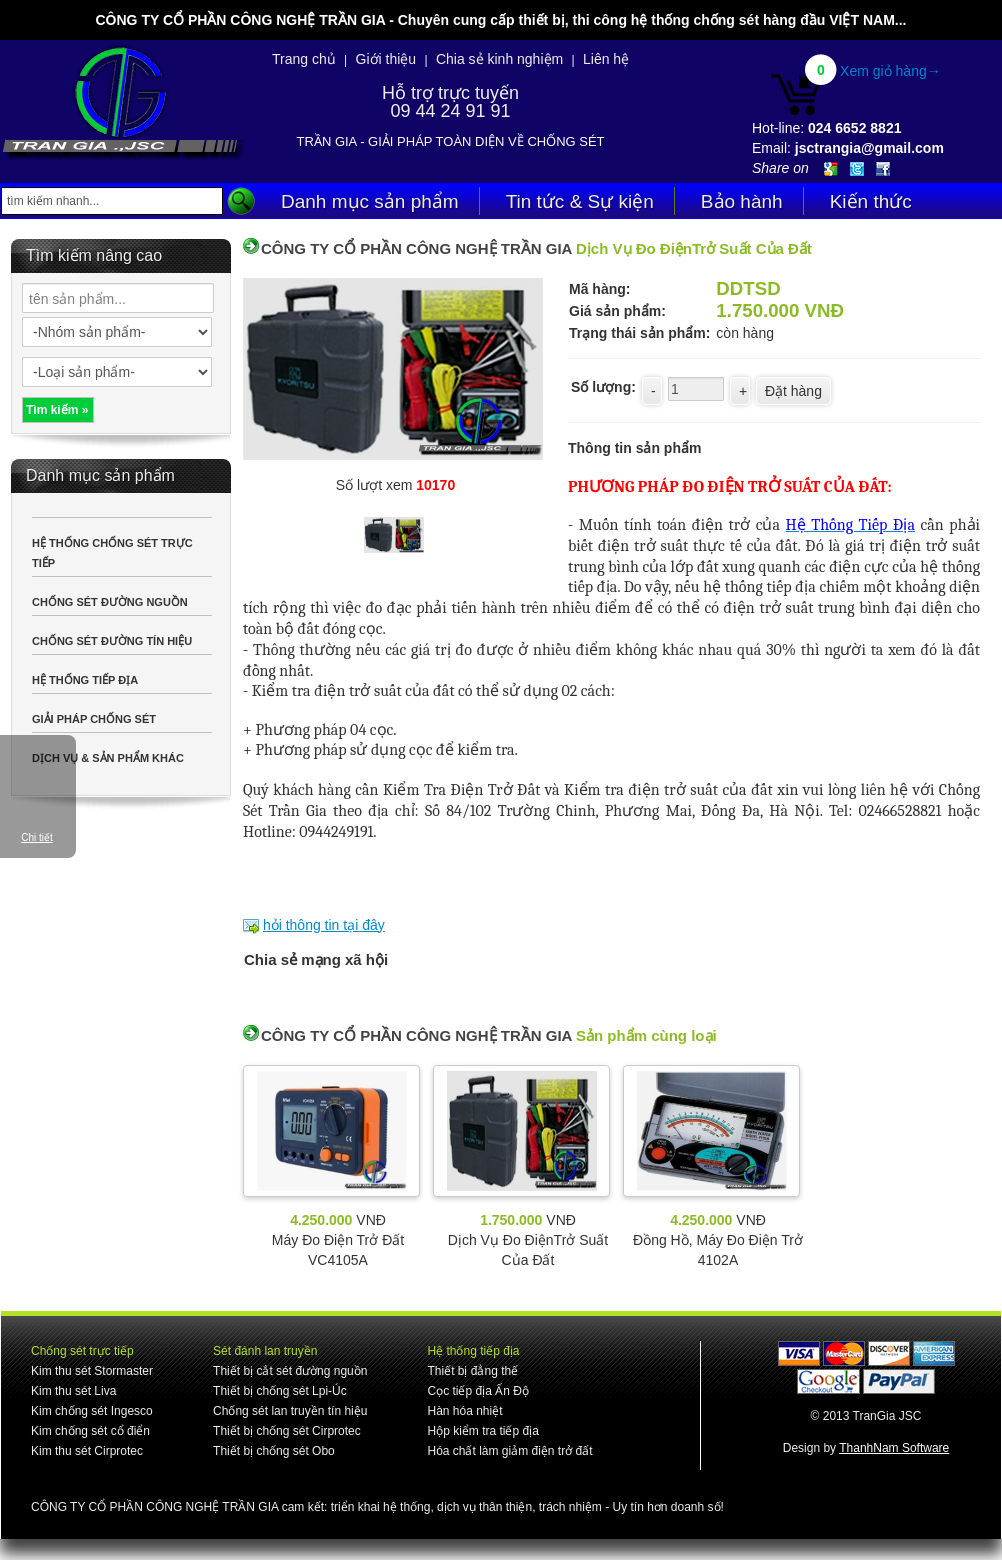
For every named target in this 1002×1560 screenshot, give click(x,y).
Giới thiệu (386, 59)
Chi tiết (37, 837)
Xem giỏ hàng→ (890, 71)
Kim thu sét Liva (73, 1391)
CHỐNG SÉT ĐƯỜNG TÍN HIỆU (112, 641)
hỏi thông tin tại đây (324, 925)
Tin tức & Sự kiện (580, 201)
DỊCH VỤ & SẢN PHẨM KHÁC (108, 758)
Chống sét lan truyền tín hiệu (290, 1411)
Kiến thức (871, 201)
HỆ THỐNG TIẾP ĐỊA (85, 680)
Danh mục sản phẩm (370, 201)
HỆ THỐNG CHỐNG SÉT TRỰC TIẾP (112, 553)
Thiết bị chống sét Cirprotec (287, 1431)
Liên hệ (606, 59)
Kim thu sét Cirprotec (87, 1451)
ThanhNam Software (894, 1448)
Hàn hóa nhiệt (464, 1411)
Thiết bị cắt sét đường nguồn (290, 1371)
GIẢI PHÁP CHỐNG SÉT (94, 719)
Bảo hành (742, 201)
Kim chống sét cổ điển (90, 1431)
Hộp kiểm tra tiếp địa (482, 1431)
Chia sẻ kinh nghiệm (499, 59)
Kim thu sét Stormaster (92, 1371)
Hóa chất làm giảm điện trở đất (509, 1451)
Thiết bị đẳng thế (472, 1371)
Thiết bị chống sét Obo (274, 1451)
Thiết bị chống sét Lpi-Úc (280, 1391)
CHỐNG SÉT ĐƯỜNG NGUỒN (110, 602)
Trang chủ (304, 59)
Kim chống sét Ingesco (92, 1411)
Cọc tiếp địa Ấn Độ (477, 1391)
